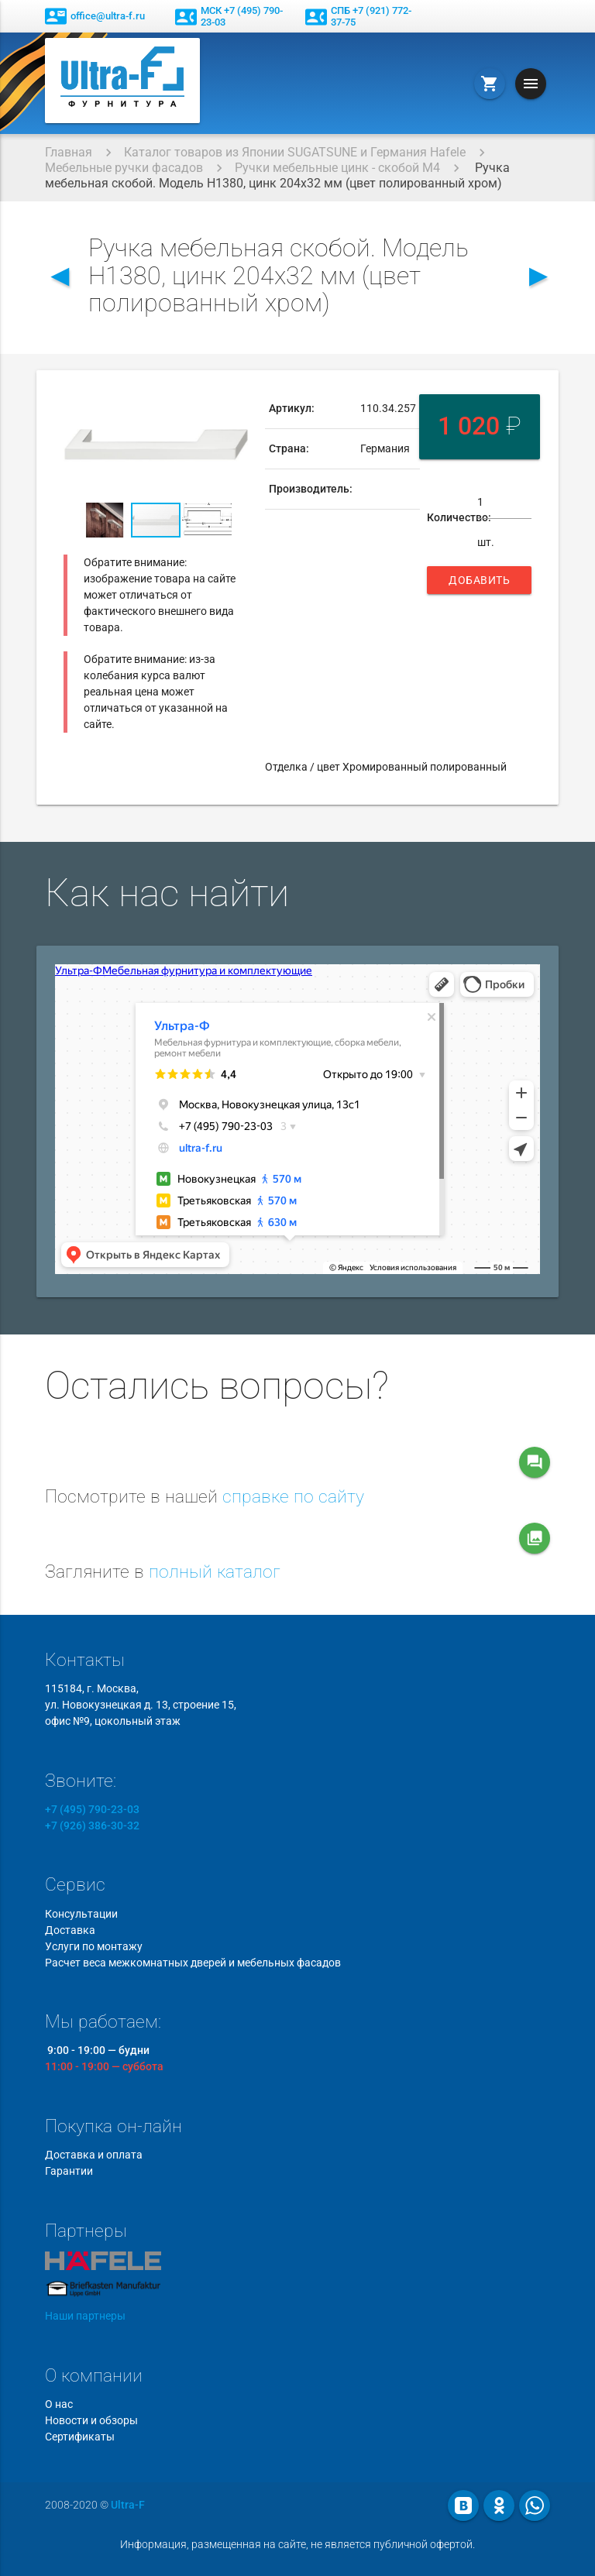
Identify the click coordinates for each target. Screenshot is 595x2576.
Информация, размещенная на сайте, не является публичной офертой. (297, 2544)
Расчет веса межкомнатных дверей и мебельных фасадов (193, 1962)
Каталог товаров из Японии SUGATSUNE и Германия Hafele (295, 152)
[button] (234, 402)
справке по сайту (293, 1496)
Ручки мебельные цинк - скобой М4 (337, 167)
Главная (68, 152)
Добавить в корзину (479, 584)
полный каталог (214, 1571)
